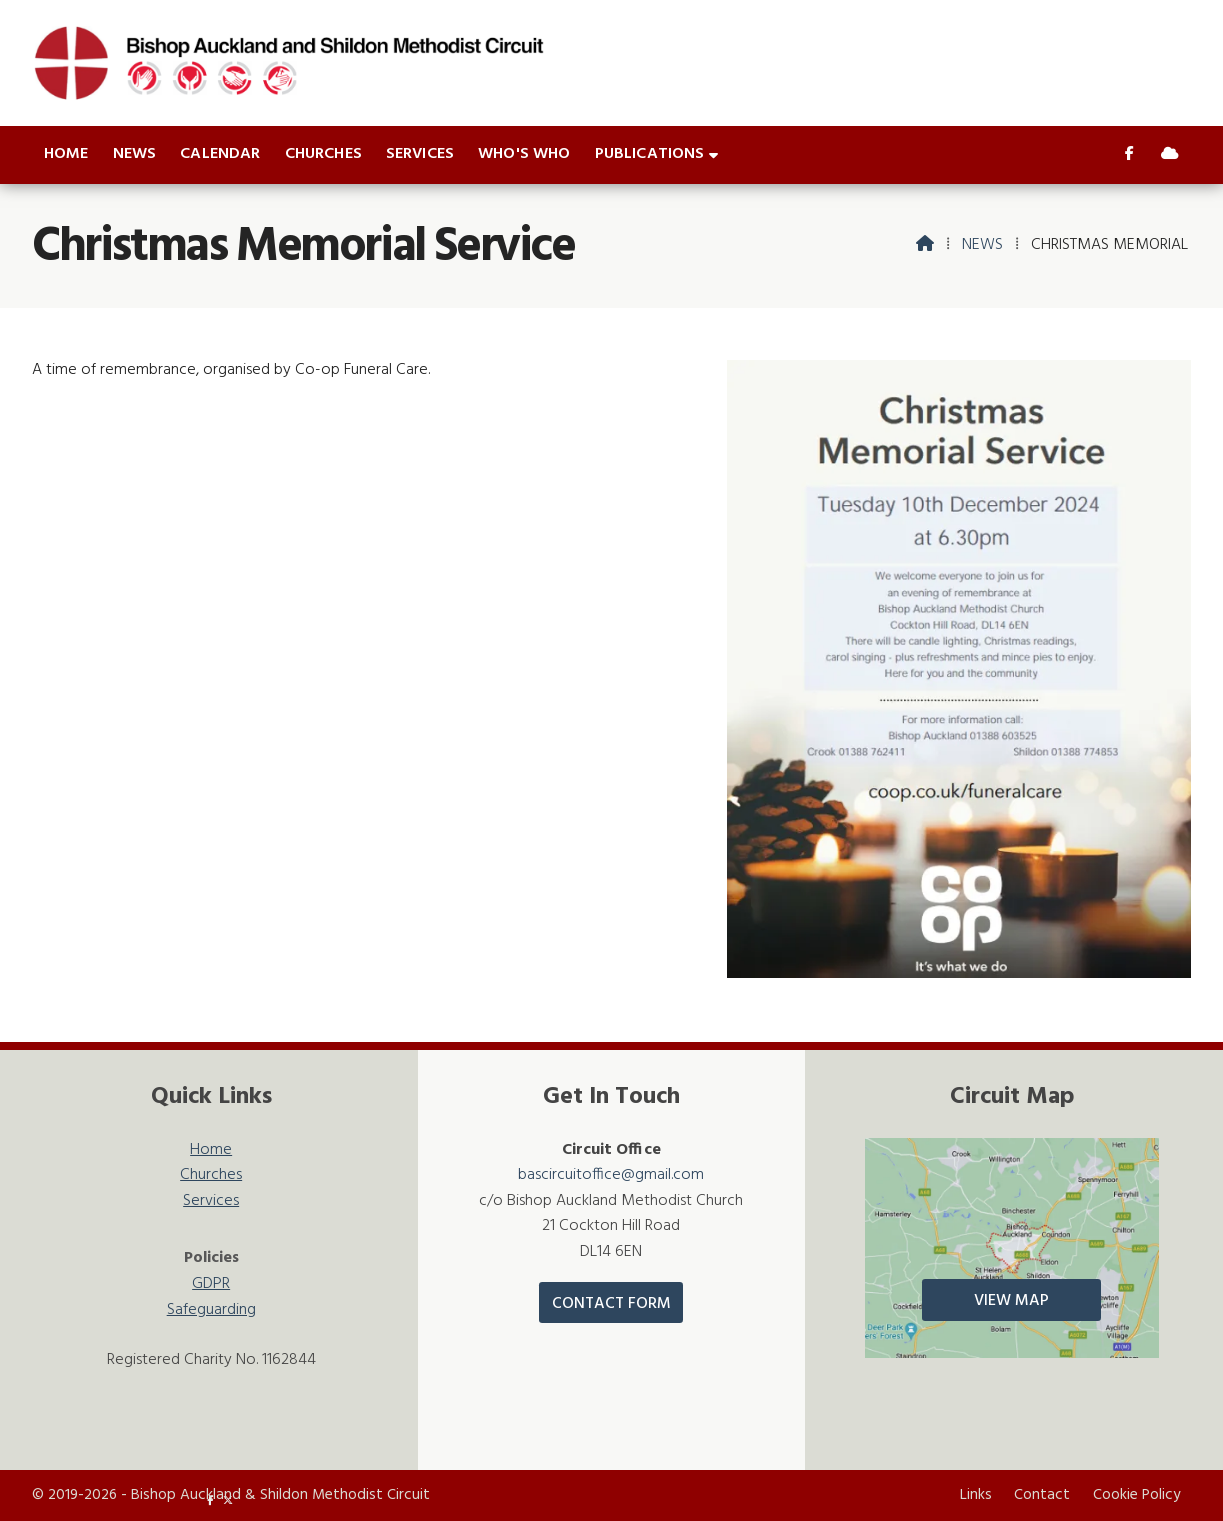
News (982, 245)
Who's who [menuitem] (524, 154)
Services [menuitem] (420, 154)
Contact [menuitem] (1042, 1495)
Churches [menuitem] (323, 154)
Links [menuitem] (976, 1495)
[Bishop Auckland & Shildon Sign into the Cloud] (1170, 155)
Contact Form (611, 1304)
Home (211, 1150)
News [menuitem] (135, 154)
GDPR (211, 1284)
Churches (211, 1175)
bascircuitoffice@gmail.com (611, 1175)
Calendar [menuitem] (220, 154)
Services (211, 1201)
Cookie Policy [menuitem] (1136, 1495)
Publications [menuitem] (650, 154)
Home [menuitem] (66, 154)
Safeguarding (211, 1310)
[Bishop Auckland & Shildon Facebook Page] (1129, 155)
